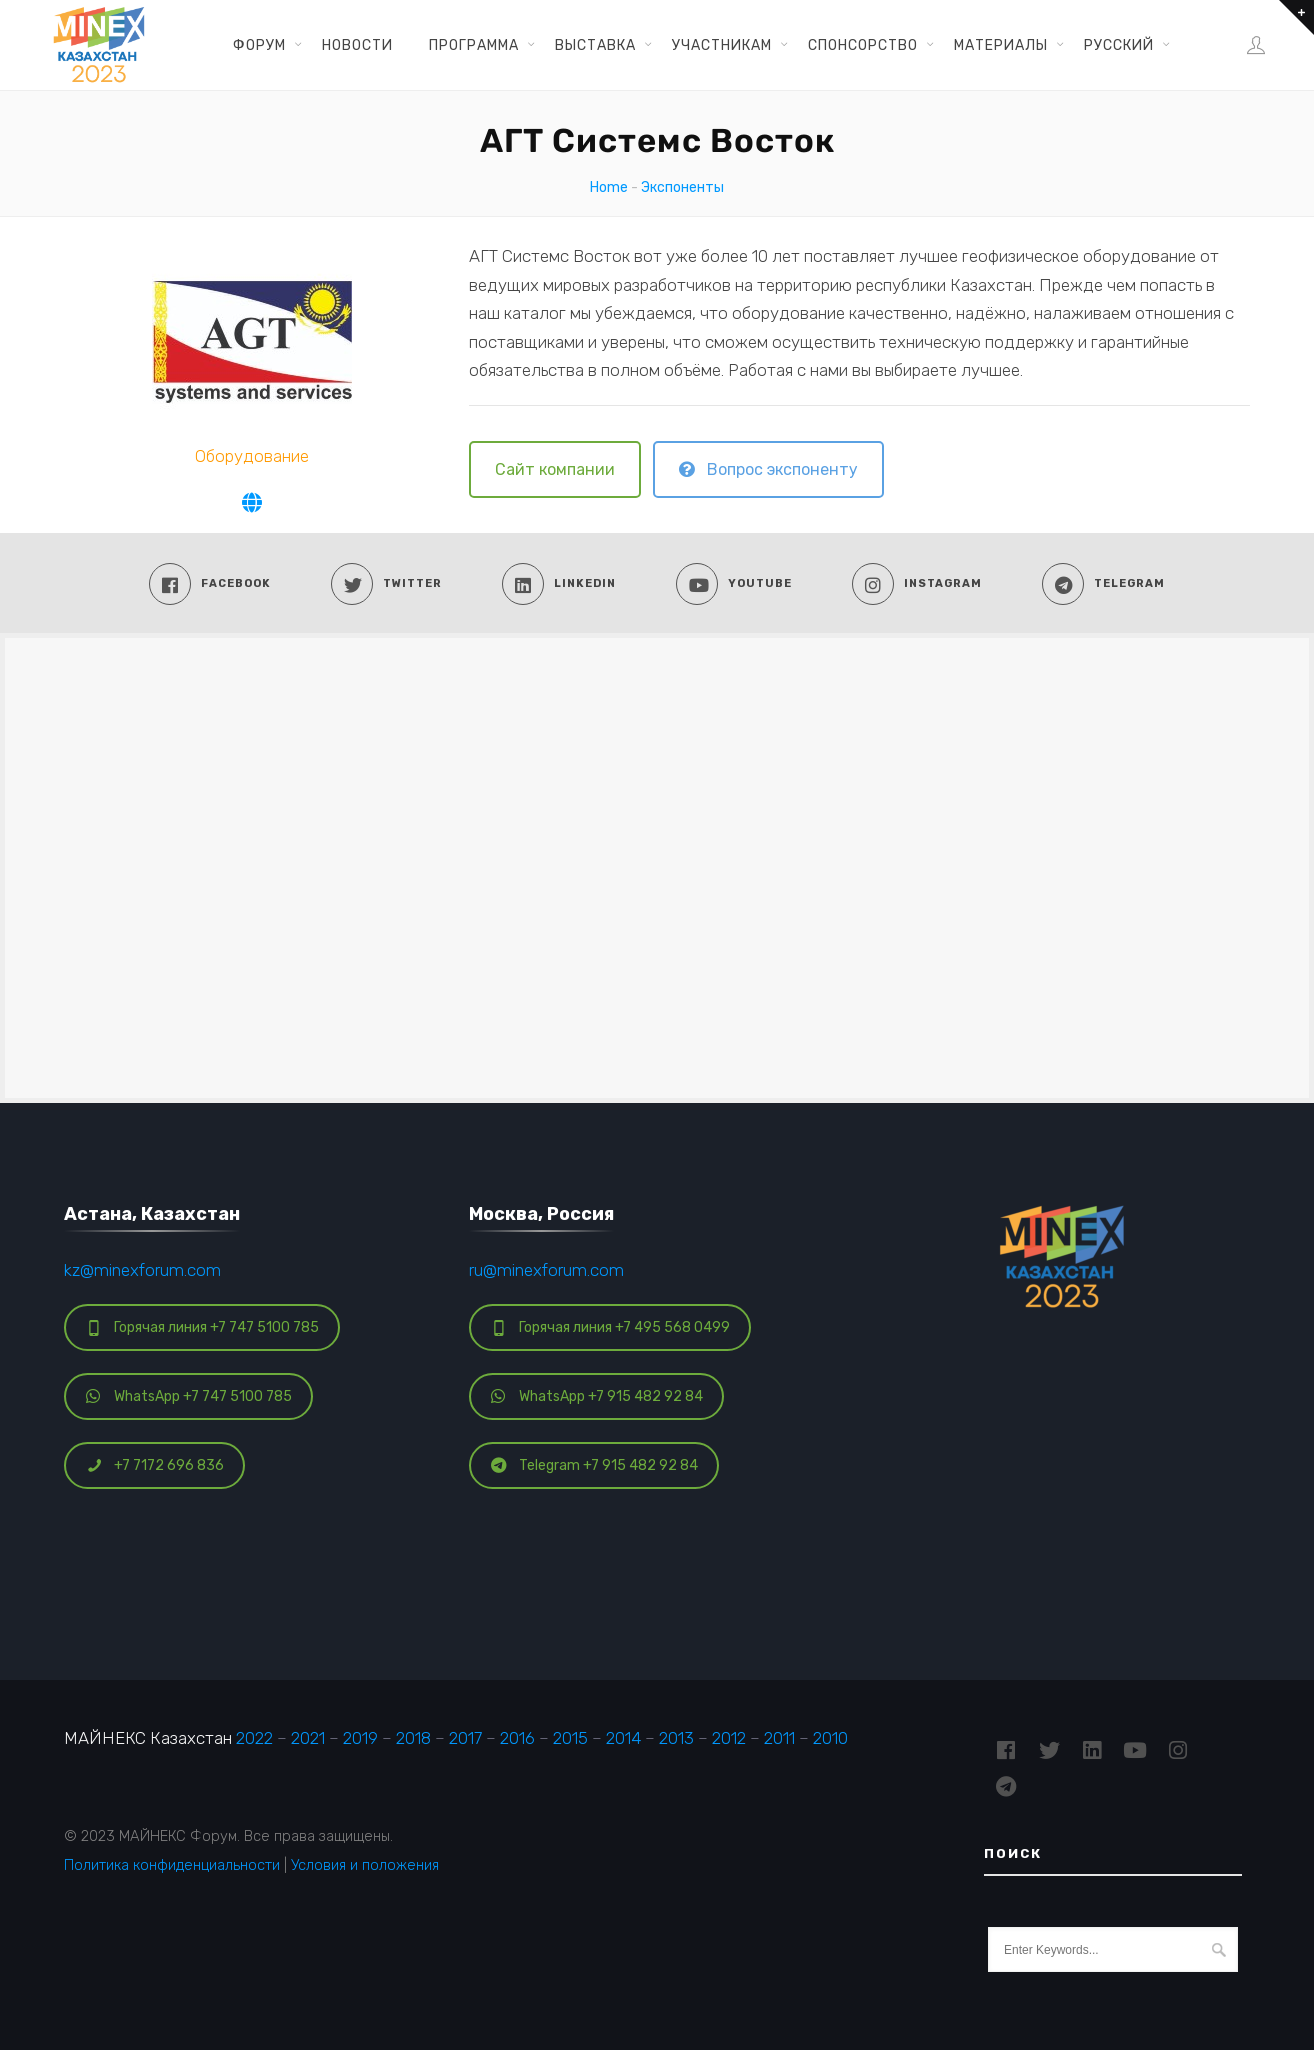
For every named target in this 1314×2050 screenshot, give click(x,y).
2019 (360, 1738)
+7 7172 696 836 (155, 1465)
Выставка (595, 45)
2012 (729, 1738)
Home (609, 187)
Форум (259, 45)
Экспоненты (682, 187)
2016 (517, 1738)
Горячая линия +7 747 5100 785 (202, 1327)
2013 (676, 1738)
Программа (474, 45)
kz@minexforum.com (142, 1270)
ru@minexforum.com (546, 1270)
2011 (779, 1738)
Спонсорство (863, 45)
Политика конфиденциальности (172, 1865)
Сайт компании (555, 469)
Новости (357, 45)
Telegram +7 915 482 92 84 (594, 1465)
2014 (623, 1738)
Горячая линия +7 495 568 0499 (610, 1327)
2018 (413, 1738)
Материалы (1001, 45)
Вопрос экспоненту (768, 469)
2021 (308, 1738)
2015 (570, 1738)
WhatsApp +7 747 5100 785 (189, 1396)
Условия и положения (365, 1865)
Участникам (722, 45)
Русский (1119, 45)
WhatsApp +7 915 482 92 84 (597, 1396)
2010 (830, 1738)
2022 (254, 1738)
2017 (465, 1738)
